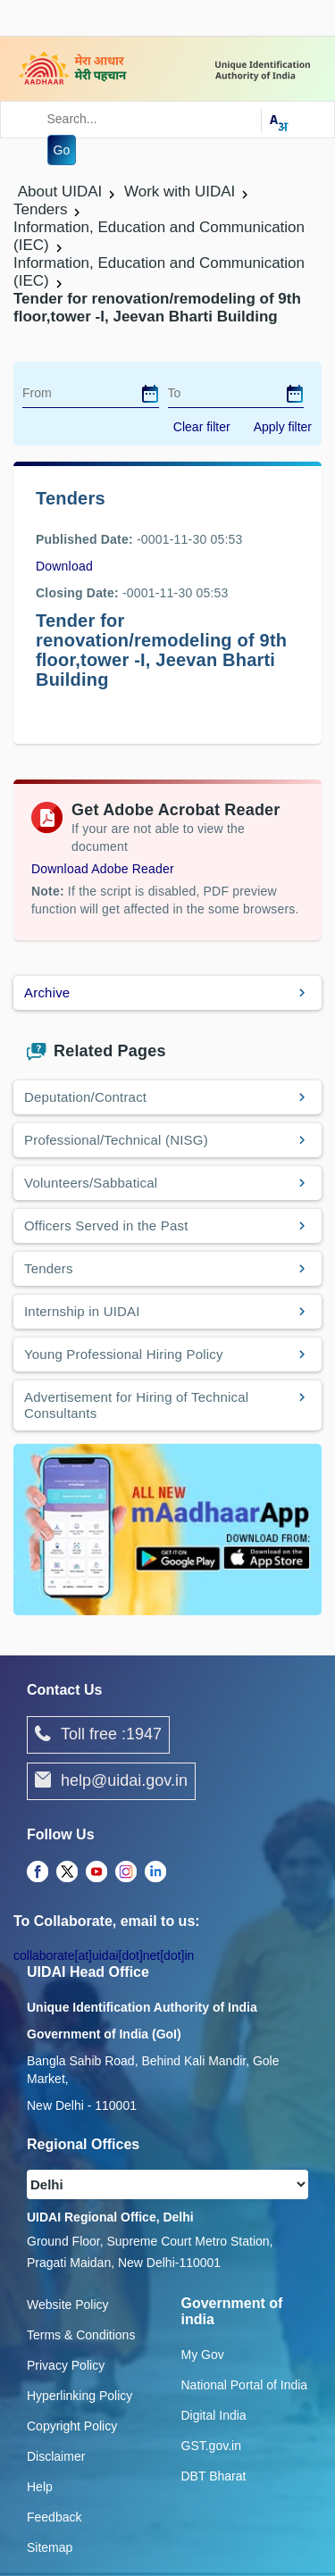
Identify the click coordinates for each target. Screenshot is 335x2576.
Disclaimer (56, 2456)
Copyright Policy (72, 2426)
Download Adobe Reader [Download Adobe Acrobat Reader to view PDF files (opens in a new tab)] (102, 869)
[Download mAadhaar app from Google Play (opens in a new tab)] (167, 1528)
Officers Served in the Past (106, 1225)
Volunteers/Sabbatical (90, 1182)
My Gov (202, 2354)
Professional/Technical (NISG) (116, 1139)
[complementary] (37, 1872)
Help (40, 2487)
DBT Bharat (214, 2476)
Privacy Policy (66, 2365)
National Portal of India (244, 2385)
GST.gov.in (211, 2445)
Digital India (214, 2415)
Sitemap (49, 2547)
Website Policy (68, 2304)
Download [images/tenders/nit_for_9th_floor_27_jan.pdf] (64, 566)
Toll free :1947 (98, 1735)
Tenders (48, 1268)
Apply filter (283, 427)
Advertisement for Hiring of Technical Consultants (136, 1405)
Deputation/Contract (85, 1097)
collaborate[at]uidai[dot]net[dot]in (103, 1955)
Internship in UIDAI (82, 1311)
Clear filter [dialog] (201, 427)
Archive (47, 992)
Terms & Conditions (81, 2335)
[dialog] (150, 394)
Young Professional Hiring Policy (123, 1354)
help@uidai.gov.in (111, 1781)
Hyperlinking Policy (79, 2395)
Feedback (54, 2517)
